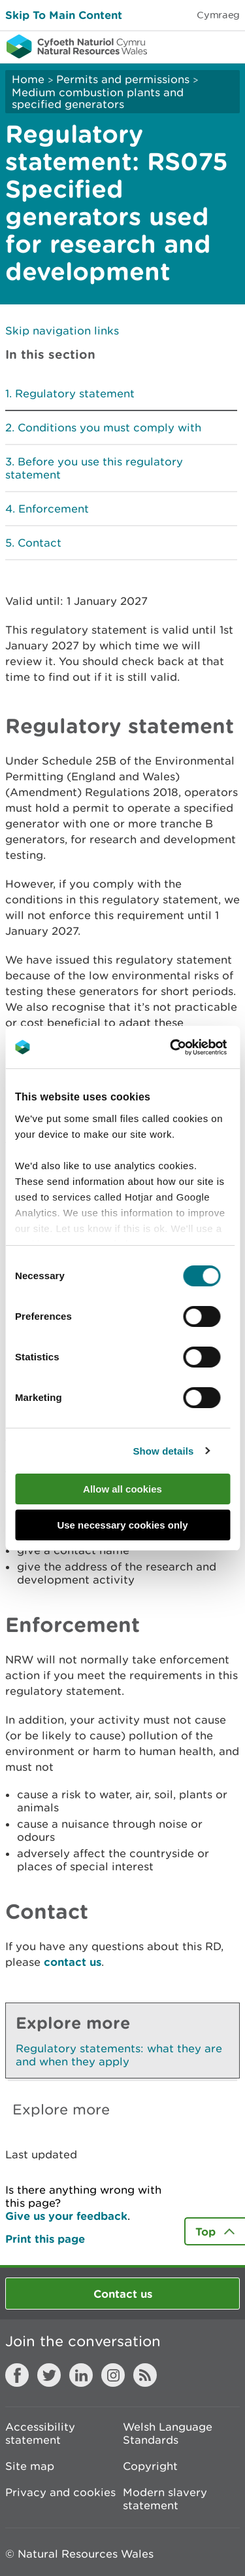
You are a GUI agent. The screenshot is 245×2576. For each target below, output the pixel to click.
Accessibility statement (40, 2433)
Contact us (122, 2293)
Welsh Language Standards (167, 2433)
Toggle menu (226, 45)
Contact (39, 542)
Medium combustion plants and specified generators (98, 98)
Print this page (45, 2238)
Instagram (113, 2375)
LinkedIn (81, 2375)
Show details (163, 1451)
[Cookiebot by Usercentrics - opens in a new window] (192, 1047)
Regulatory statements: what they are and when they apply (119, 2055)
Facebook (17, 2375)
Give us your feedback (66, 2215)
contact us (72, 1961)
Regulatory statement (75, 393)
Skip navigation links (62, 330)
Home (28, 79)
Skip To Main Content (63, 15)
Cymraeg (218, 15)
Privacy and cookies (60, 2492)
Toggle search (190, 45)
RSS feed (145, 2375)
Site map (29, 2466)
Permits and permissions (122, 79)
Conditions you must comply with (109, 427)
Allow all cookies (122, 1489)
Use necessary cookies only (122, 1525)
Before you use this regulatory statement (94, 468)
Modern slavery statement (165, 2499)
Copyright (150, 2466)
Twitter (49, 2375)
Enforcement (53, 508)
